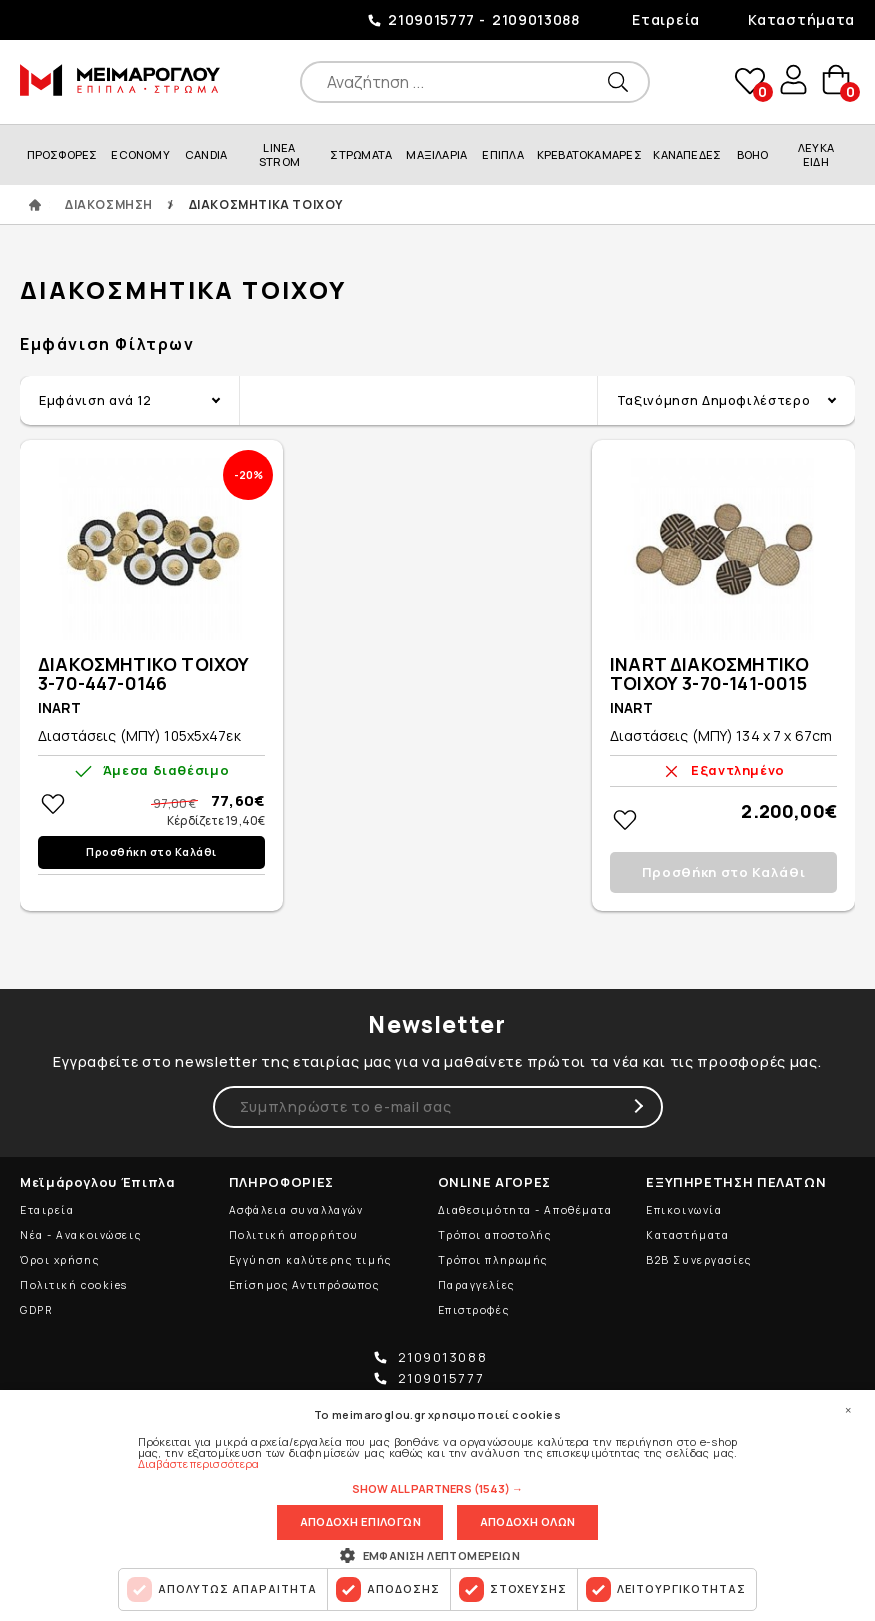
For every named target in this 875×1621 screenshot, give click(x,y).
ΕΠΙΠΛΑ (502, 154)
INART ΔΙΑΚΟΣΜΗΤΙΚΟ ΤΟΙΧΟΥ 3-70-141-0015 (709, 675)
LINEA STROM (279, 154)
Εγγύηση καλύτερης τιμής (310, 1260)
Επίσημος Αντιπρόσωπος (304, 1285)
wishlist (745, 81)
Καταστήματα (801, 19)
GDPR (36, 1310)
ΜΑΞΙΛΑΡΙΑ (436, 154)
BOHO (753, 154)
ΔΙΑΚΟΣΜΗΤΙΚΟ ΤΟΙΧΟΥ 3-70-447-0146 (143, 675)
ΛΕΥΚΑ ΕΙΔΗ (816, 154)
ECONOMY (140, 154)
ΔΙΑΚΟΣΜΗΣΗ (109, 204)
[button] (437, 1487)
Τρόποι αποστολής (495, 1235)
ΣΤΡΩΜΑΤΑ (361, 154)
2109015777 (431, 19)
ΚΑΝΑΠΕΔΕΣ (687, 154)
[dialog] (437, 1505)
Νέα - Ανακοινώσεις (80, 1235)
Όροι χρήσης (59, 1260)
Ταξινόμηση (713, 400)
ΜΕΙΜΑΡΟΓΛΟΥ (120, 80)
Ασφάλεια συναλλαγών (296, 1210)
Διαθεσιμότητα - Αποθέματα (525, 1210)
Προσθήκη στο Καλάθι (151, 852)
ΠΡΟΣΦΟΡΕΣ (62, 154)
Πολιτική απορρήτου (294, 1235)
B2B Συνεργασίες (698, 1260)
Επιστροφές (474, 1310)
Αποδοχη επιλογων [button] (359, 1521)
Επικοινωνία (684, 1210)
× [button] (848, 1409)
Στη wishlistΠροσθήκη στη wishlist (53, 804)
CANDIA (206, 154)
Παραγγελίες (476, 1285)
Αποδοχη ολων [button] (527, 1521)
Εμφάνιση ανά (95, 400)
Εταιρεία (666, 19)
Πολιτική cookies (74, 1285)
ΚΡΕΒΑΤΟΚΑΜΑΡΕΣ (589, 154)
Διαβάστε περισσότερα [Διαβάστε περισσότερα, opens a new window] (199, 1461)
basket (835, 81)
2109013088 (536, 19)
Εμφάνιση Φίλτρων (107, 344)
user (790, 81)
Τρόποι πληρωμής (493, 1260)
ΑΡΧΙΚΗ (35, 205)
